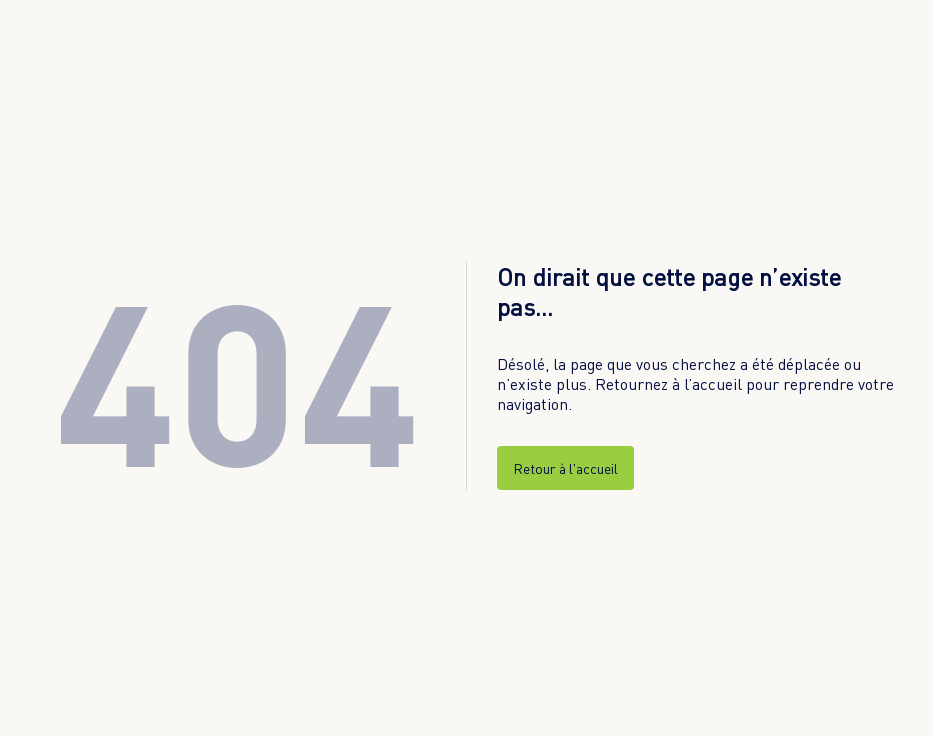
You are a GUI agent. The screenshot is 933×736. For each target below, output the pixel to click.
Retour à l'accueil (565, 468)
